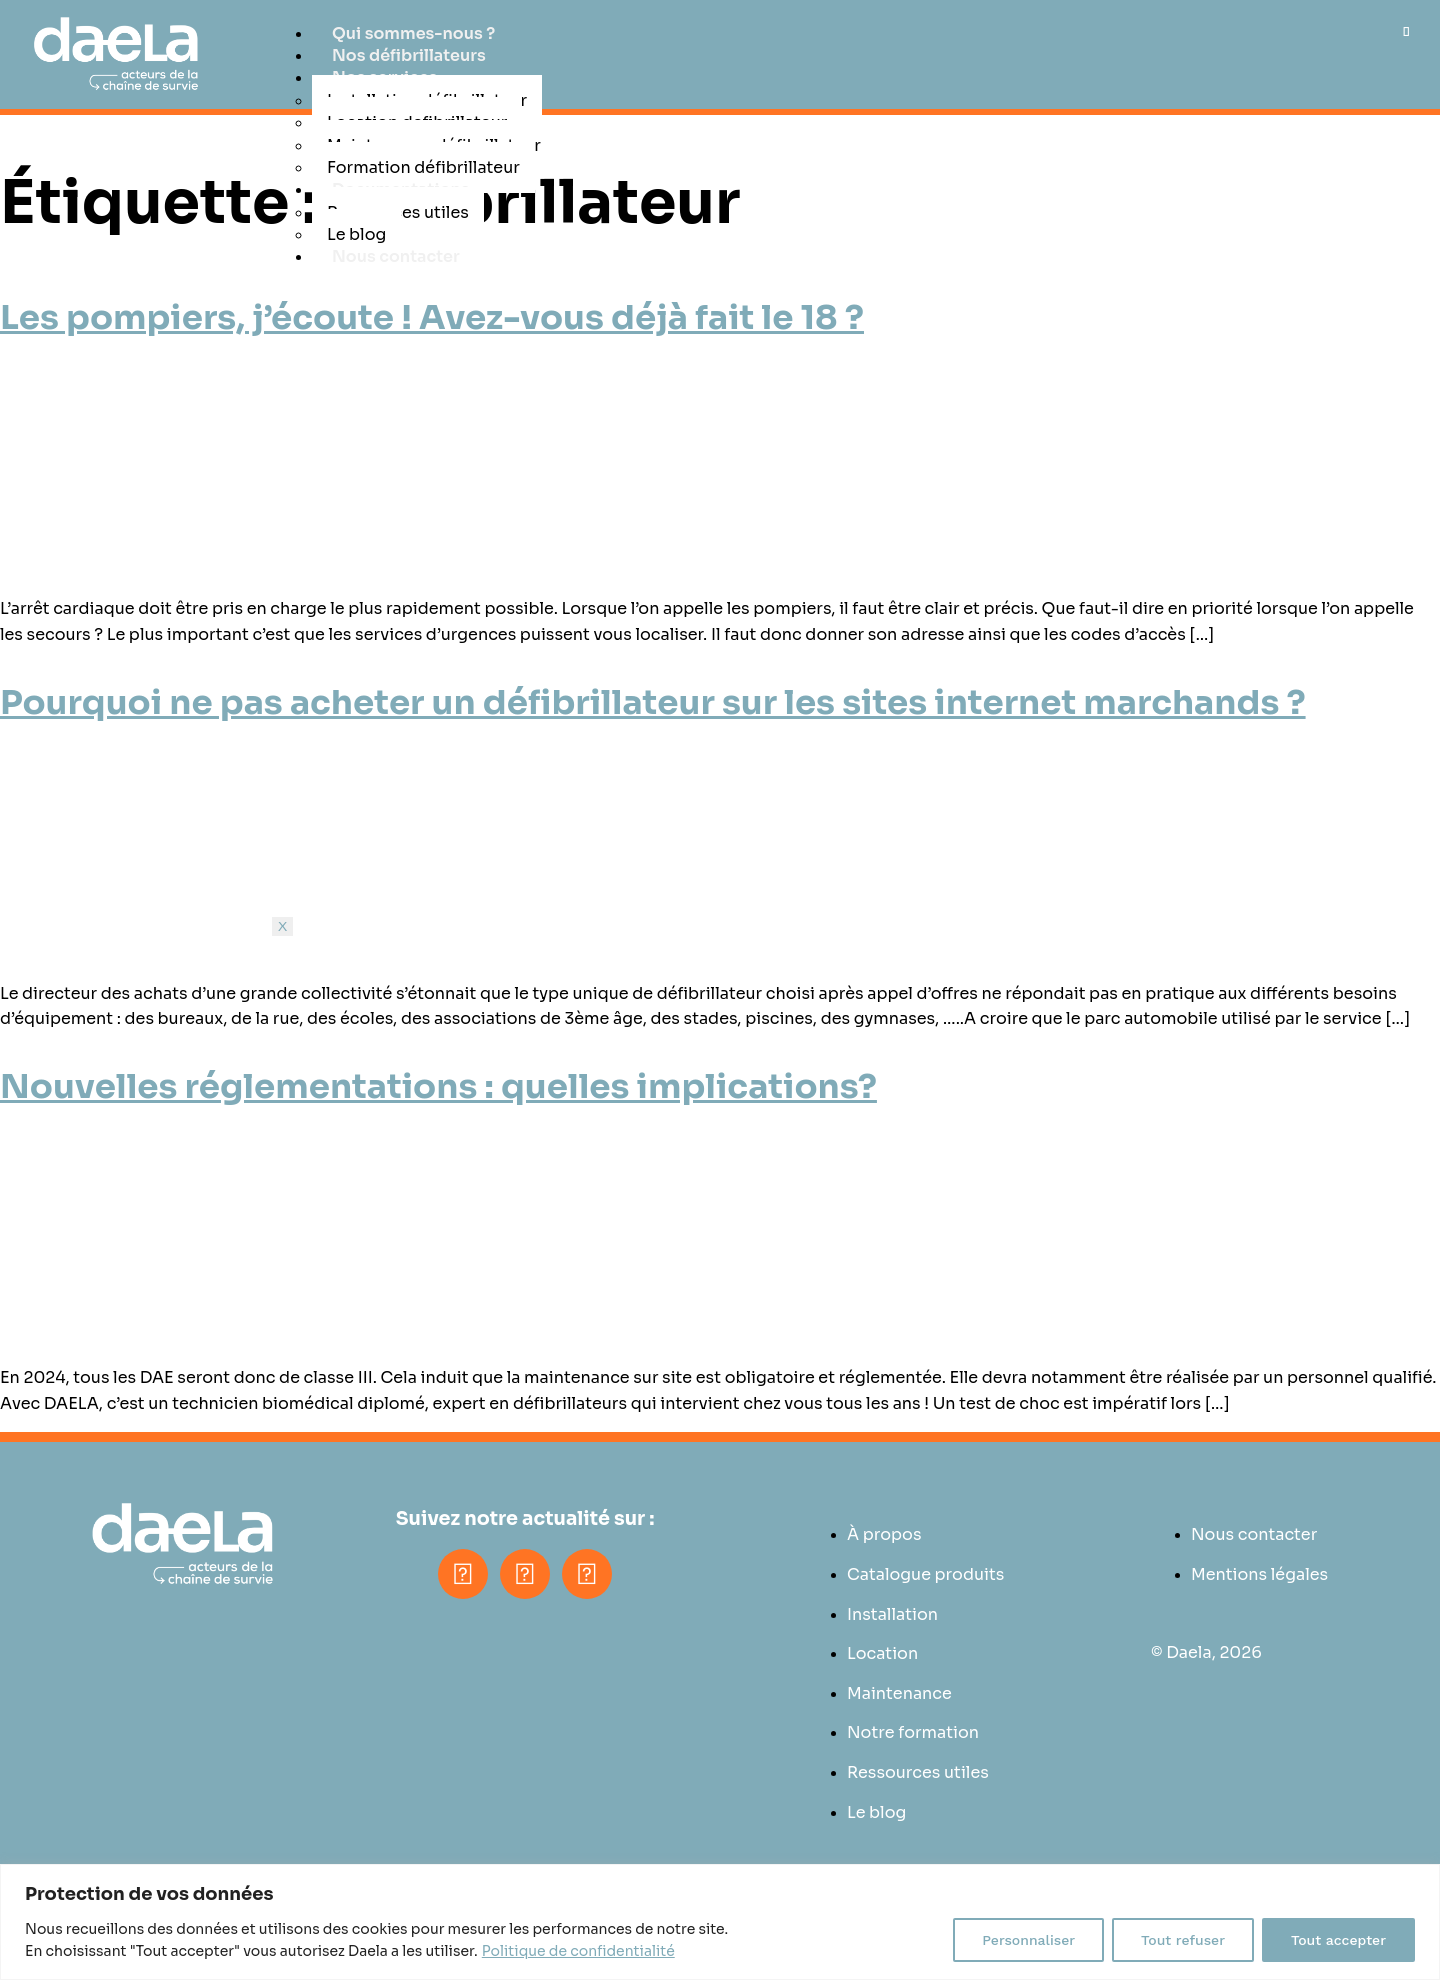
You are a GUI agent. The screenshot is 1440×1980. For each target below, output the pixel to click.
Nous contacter (396, 256)
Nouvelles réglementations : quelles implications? (438, 1086)
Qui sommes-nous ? (413, 33)
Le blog (356, 234)
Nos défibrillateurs (409, 55)
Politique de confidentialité (578, 1951)
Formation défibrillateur (423, 167)
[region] (720, 1922)
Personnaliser (1028, 1940)
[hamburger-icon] (1406, 31)
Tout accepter (1338, 1940)
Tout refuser (1183, 1940)
